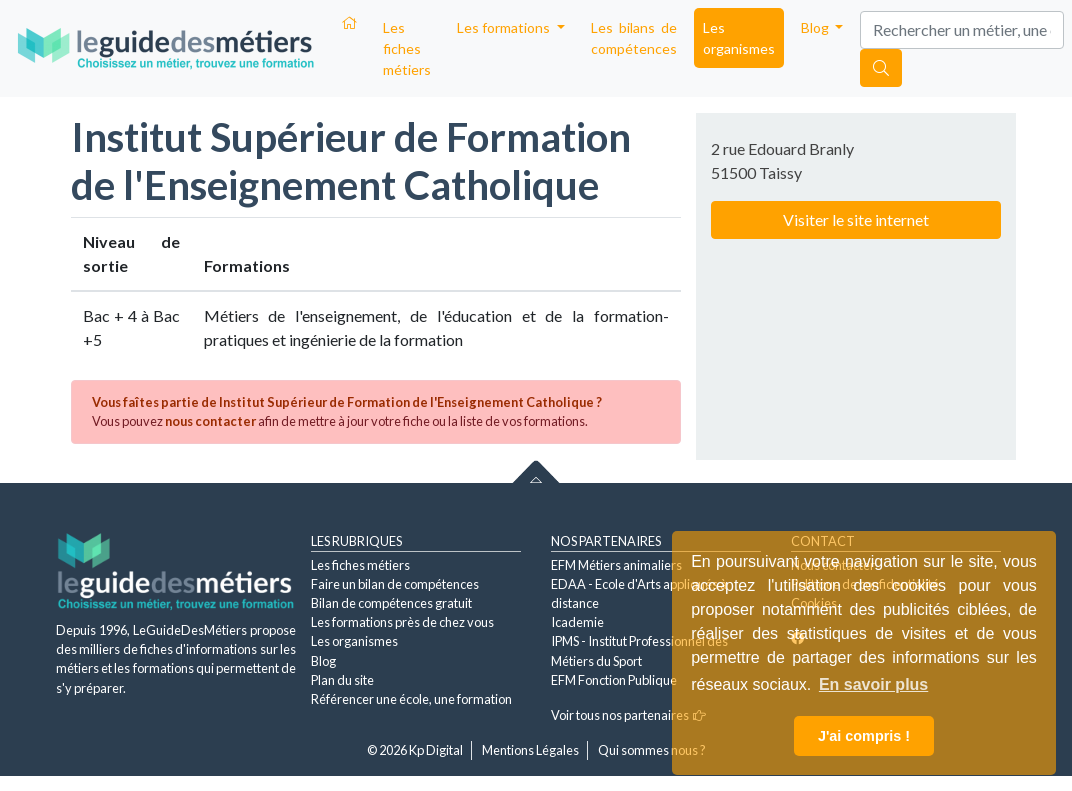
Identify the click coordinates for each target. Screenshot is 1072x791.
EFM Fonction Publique (614, 680)
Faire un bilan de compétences (395, 584)
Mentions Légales (530, 750)
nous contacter (210, 421)
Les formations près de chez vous (402, 622)
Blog (323, 661)
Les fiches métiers (407, 48)
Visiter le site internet (856, 219)
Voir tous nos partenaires (628, 715)
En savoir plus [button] (873, 684)
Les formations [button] (505, 27)
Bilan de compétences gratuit (391, 603)
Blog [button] (816, 27)
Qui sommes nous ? (652, 750)
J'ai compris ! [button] (864, 736)
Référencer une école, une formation (411, 699)
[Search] (962, 30)
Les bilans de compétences (634, 38)
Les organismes (739, 38)
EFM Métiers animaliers (616, 565)
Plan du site (342, 680)
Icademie (577, 622)
